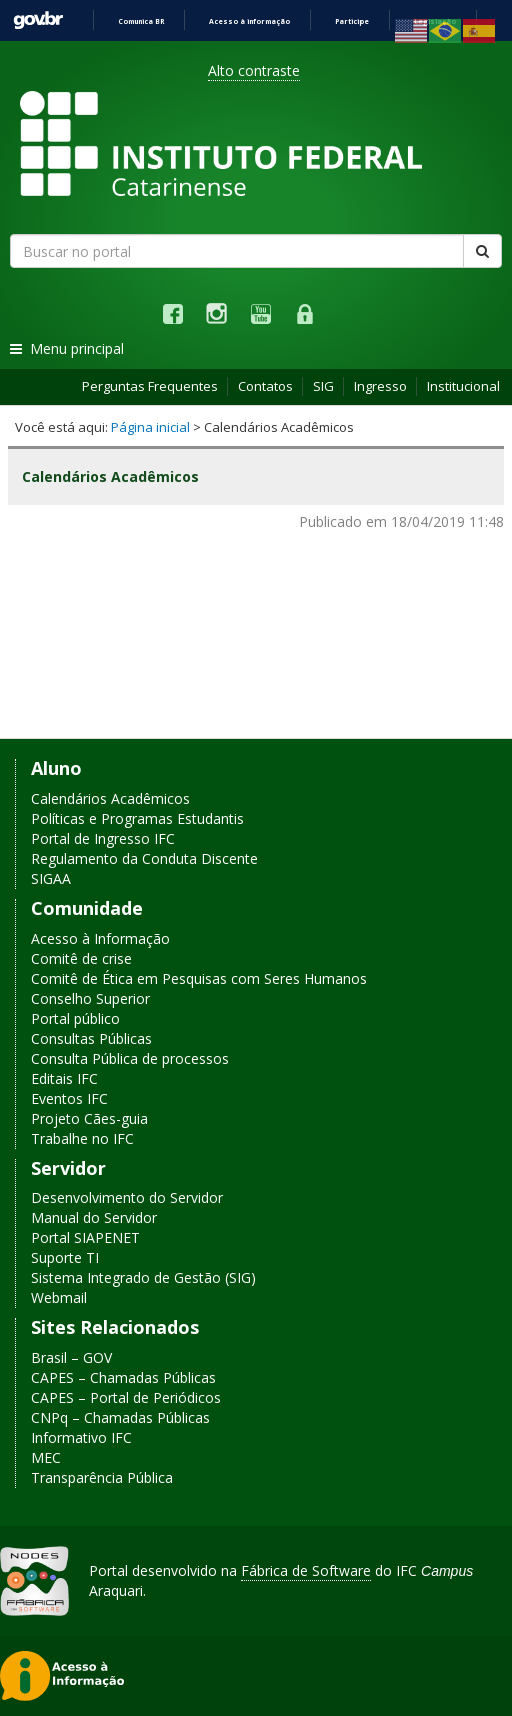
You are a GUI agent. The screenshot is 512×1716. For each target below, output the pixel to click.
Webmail (59, 1297)
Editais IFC (64, 1078)
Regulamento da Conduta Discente (144, 858)
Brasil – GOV (71, 1357)
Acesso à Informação (100, 938)
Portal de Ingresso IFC (103, 838)
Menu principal (67, 348)
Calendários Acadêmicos (110, 798)
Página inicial (150, 427)
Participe (352, 21)
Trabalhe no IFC (82, 1138)
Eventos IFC (69, 1098)
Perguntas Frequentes (150, 386)
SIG (323, 386)
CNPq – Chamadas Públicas (120, 1417)
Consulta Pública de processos (130, 1058)
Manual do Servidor (94, 1217)
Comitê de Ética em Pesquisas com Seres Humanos (199, 978)
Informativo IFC (81, 1437)
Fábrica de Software (306, 1570)
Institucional (463, 386)
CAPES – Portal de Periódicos (126, 1397)
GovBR (38, 20)
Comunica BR (141, 21)
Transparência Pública (102, 1477)
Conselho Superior (90, 998)
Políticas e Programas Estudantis (137, 818)
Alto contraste (254, 70)
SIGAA (51, 878)
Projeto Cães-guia (89, 1118)
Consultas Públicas (91, 1038)
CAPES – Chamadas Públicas (123, 1377)
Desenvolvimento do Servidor (127, 1197)
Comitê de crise (81, 958)
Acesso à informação (249, 21)
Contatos (265, 386)
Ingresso (380, 386)
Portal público (75, 1018)
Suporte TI (65, 1257)
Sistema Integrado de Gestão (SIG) (143, 1277)
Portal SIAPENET (85, 1237)
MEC (46, 1457)
